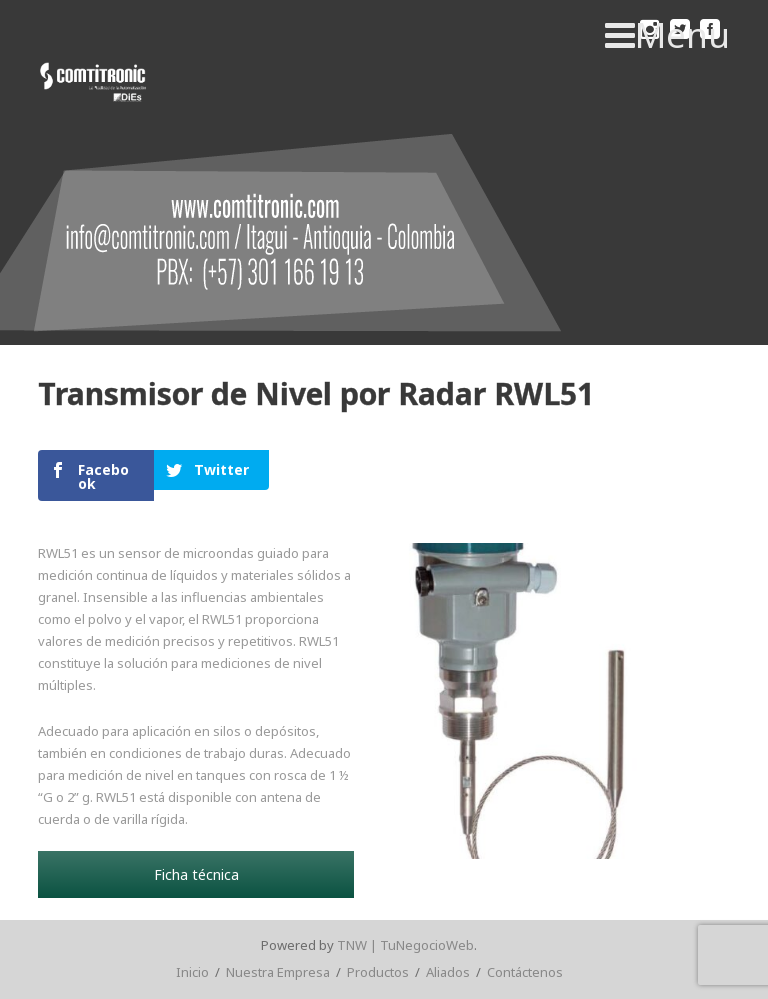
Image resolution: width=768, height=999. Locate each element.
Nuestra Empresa (278, 972)
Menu (667, 35)
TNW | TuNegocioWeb (405, 945)
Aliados (448, 972)
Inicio (192, 972)
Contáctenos (525, 972)
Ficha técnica (196, 874)
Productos (378, 972)
